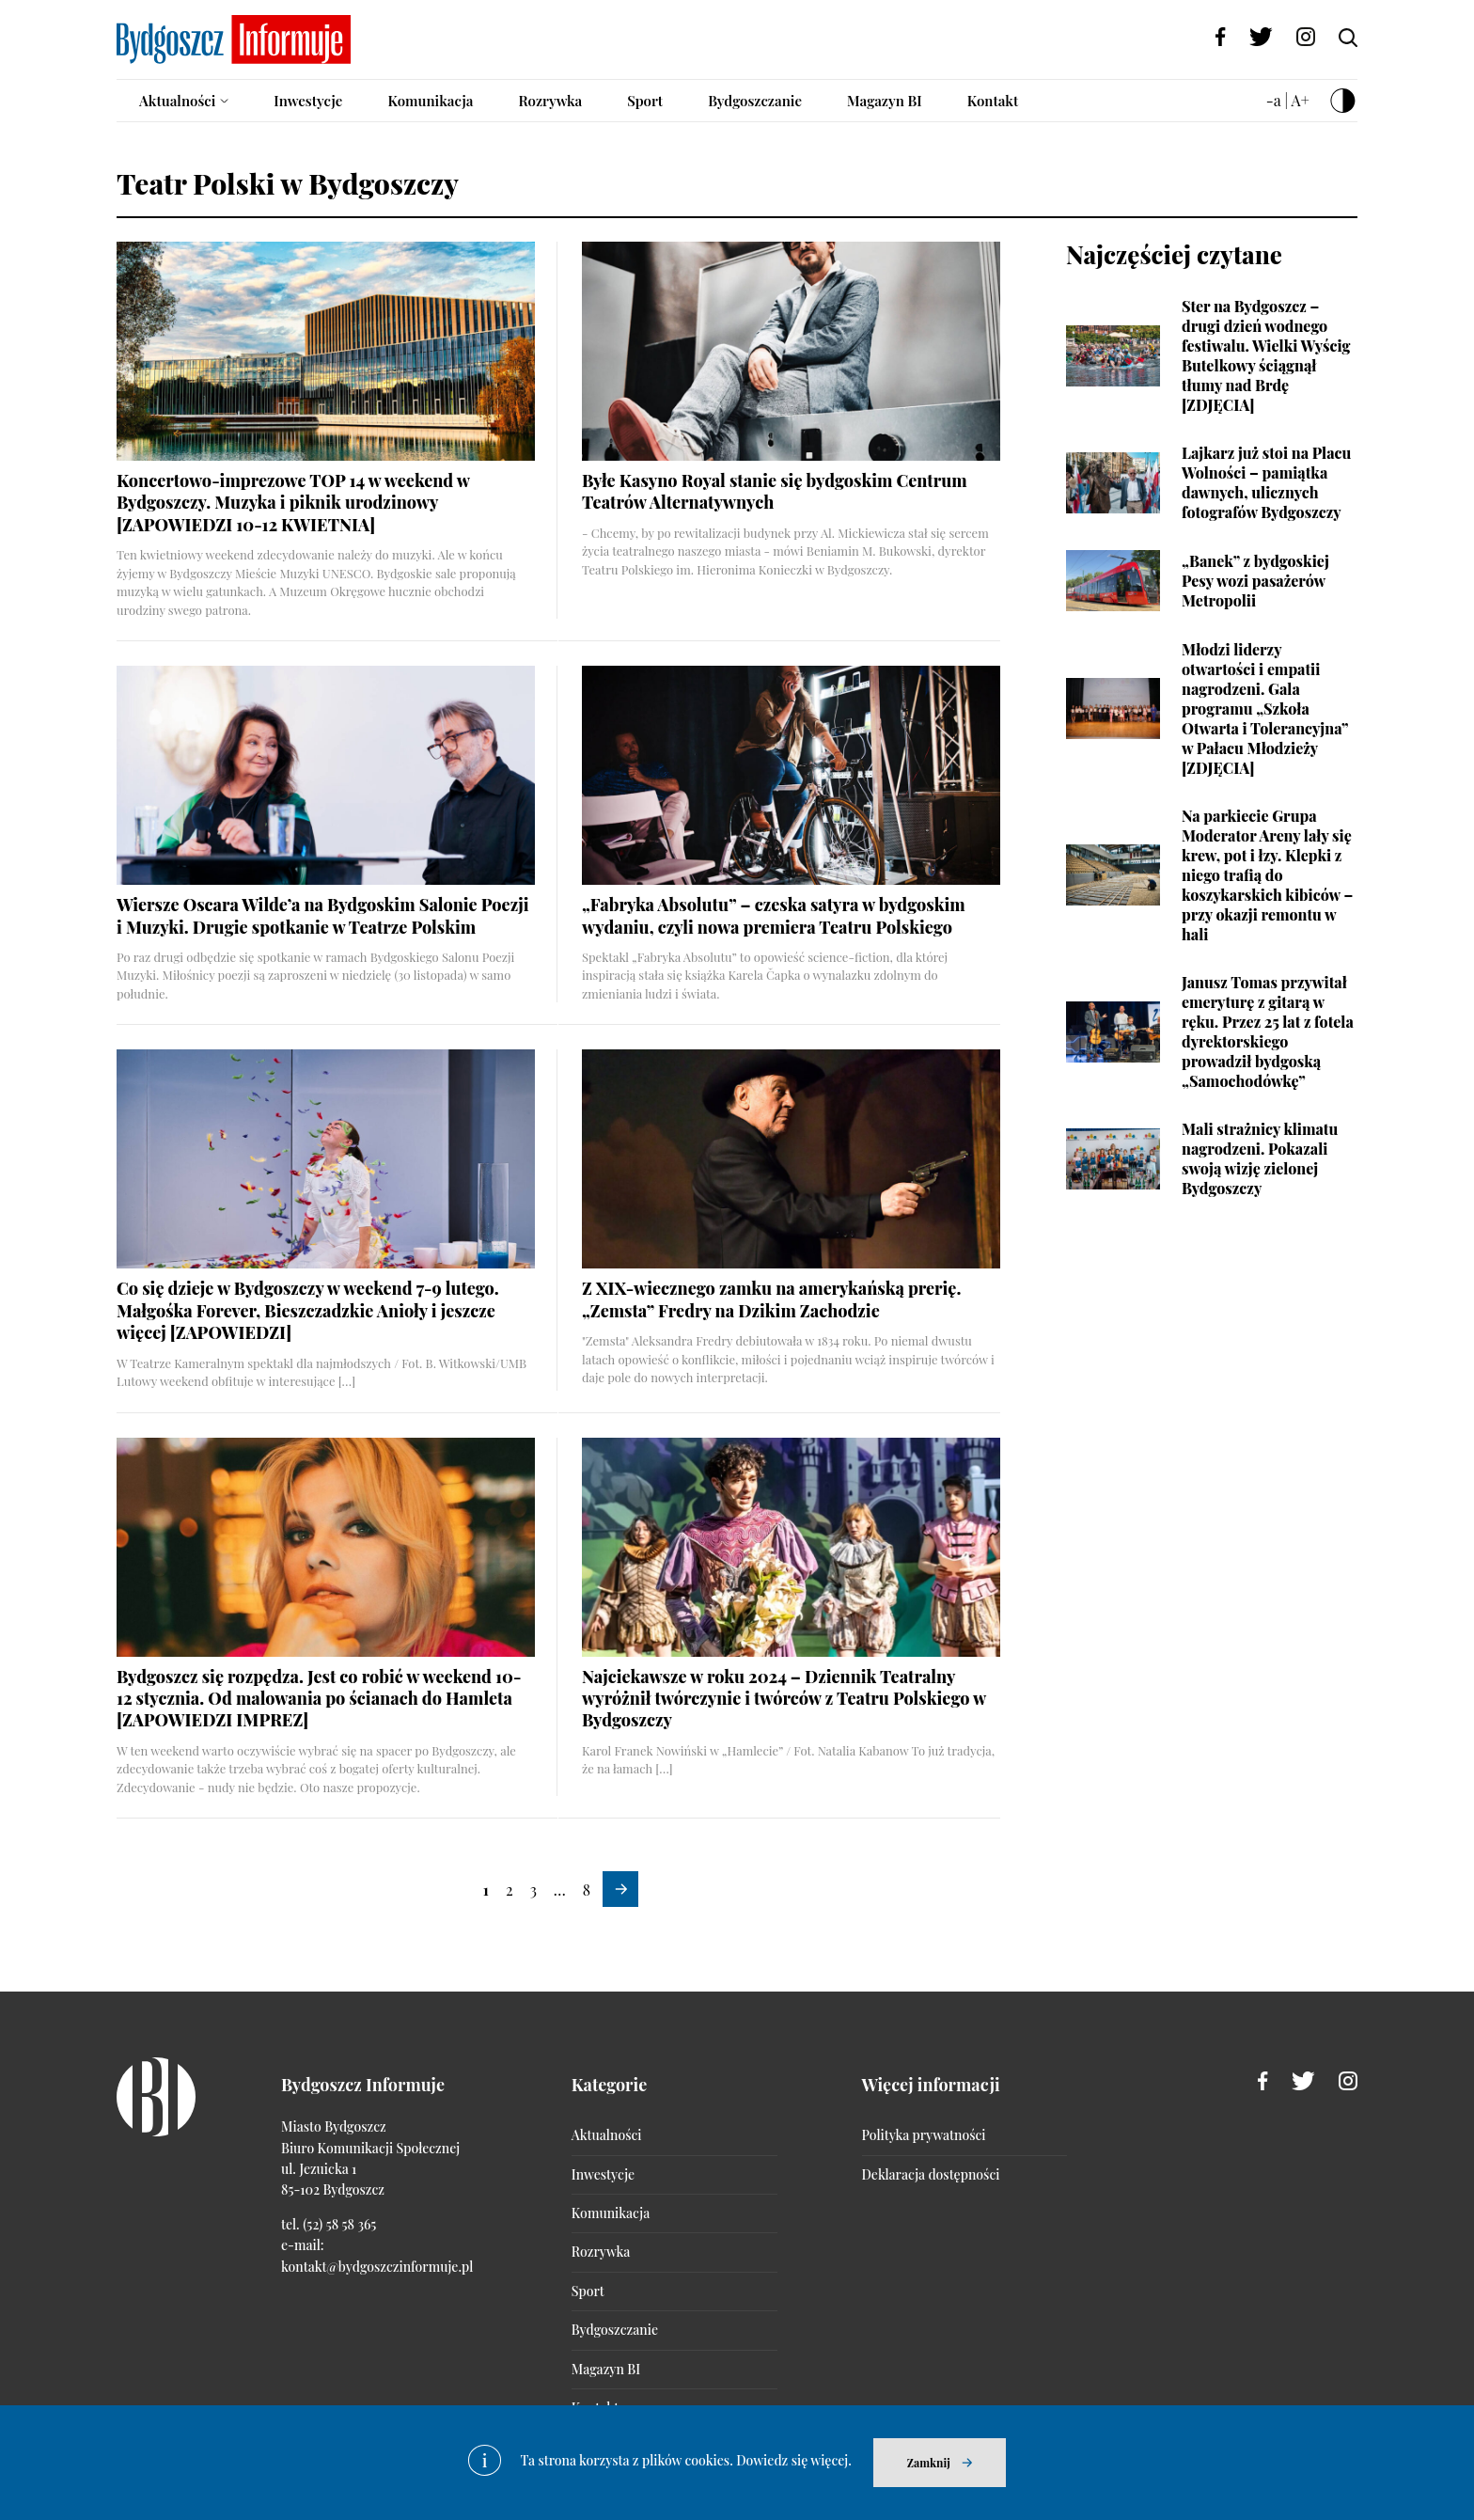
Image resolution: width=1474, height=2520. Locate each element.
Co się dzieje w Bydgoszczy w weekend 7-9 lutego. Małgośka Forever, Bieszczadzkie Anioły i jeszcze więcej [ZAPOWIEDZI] (308, 1310)
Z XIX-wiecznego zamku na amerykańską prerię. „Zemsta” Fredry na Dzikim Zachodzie (771, 1299)
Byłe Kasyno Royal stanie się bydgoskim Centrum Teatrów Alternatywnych (774, 491)
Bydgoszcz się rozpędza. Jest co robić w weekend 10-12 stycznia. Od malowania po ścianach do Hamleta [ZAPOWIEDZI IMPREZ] (319, 1698)
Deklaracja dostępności (931, 2174)
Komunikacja (430, 100)
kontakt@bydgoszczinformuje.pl (377, 2267)
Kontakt (993, 100)
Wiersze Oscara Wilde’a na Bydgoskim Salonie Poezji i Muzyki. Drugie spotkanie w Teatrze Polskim (323, 915)
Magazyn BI (884, 100)
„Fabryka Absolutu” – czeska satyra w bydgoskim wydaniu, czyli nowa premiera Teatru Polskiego (773, 915)
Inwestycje (308, 100)
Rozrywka (550, 100)
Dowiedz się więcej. (794, 2460)
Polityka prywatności (924, 2135)
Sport (645, 100)
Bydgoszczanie (755, 100)
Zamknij (928, 2462)
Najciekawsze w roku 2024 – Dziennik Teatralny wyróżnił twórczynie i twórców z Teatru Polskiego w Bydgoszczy (784, 1698)
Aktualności (177, 100)
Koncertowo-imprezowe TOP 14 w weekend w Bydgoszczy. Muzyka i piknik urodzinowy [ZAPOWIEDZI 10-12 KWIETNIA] (293, 502)
